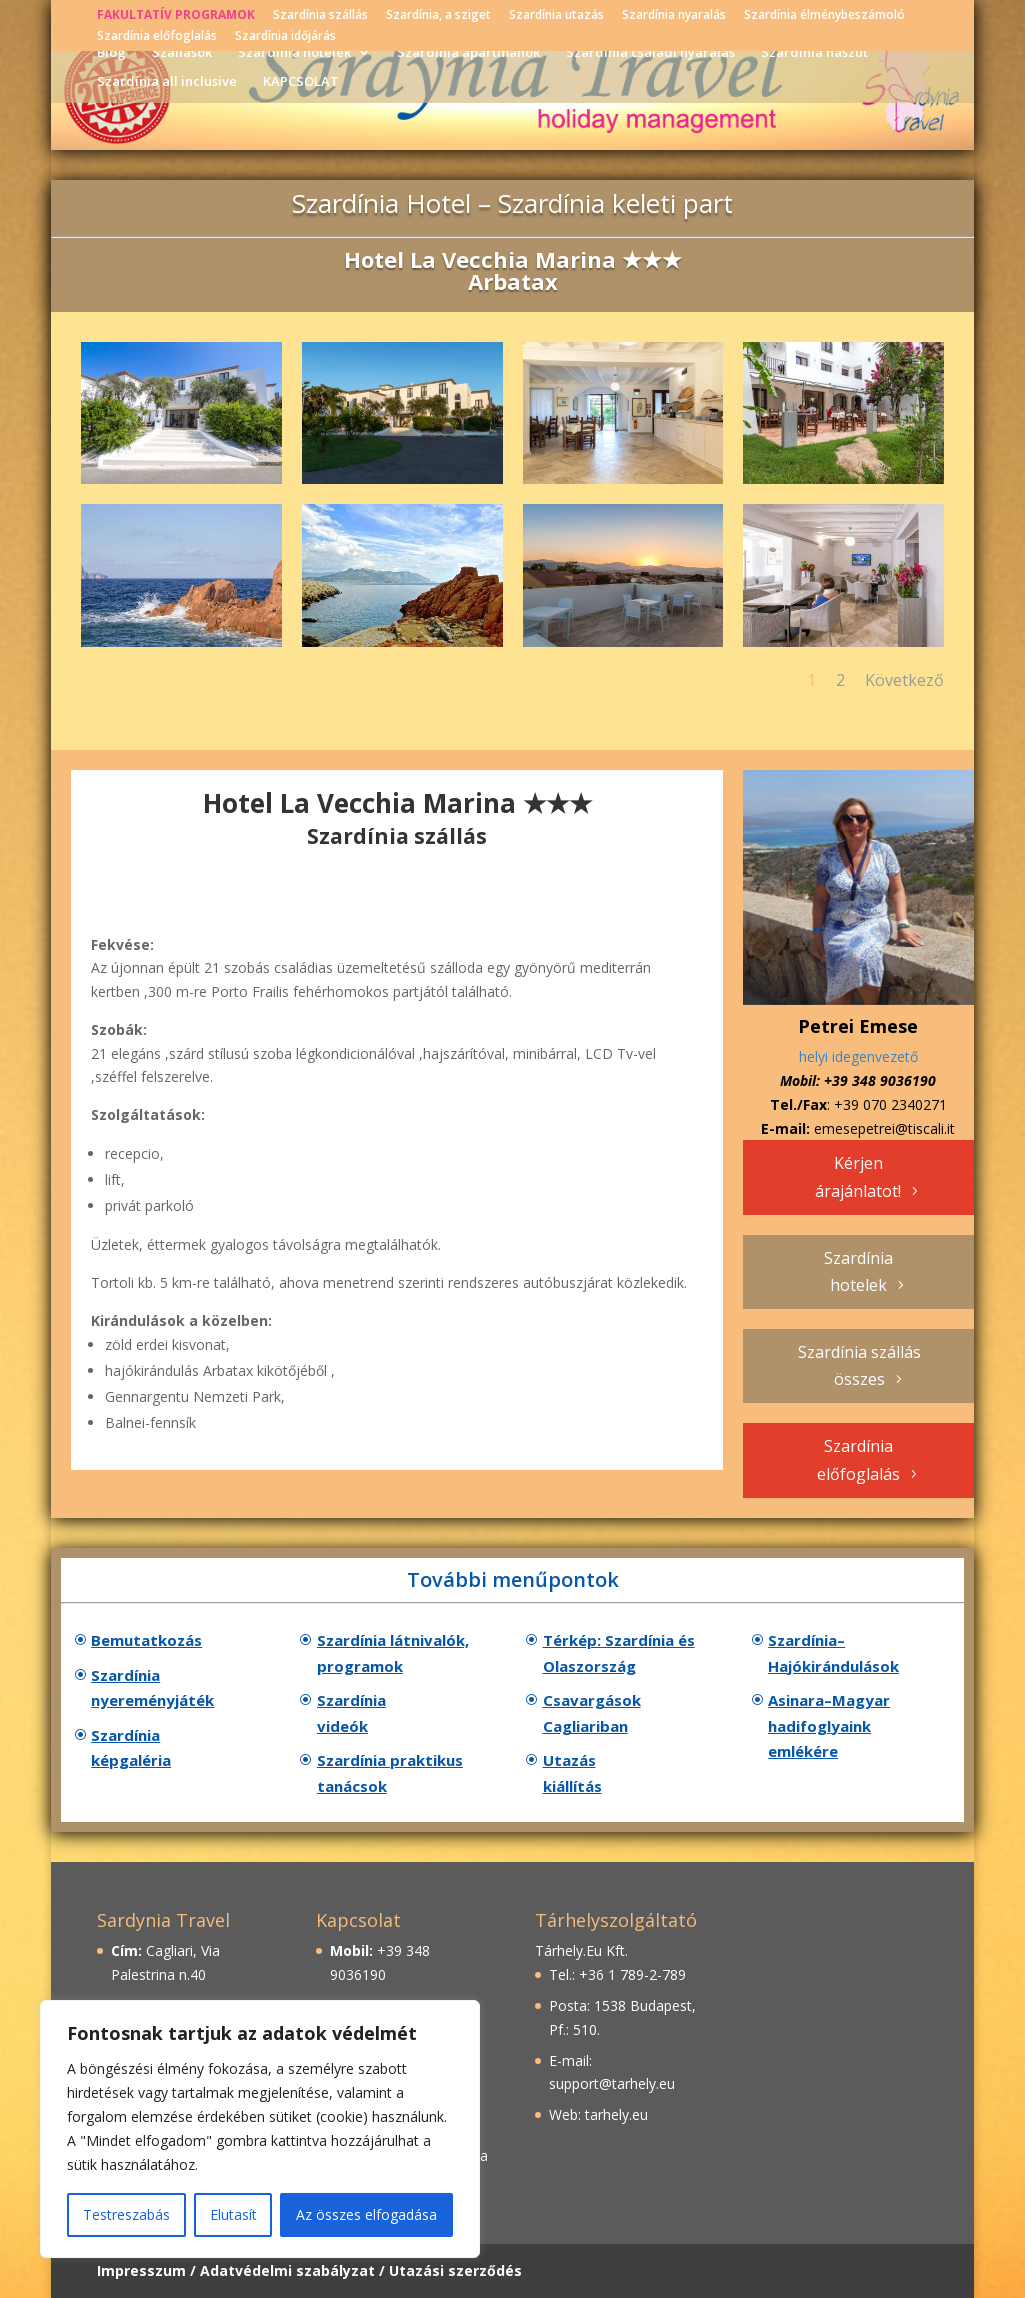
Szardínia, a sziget (438, 16)
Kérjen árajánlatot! (858, 1176)
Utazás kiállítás (572, 1773)
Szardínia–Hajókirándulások (833, 1653)
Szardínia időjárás (285, 37)
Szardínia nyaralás (674, 16)
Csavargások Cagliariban (592, 1713)
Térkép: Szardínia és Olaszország (619, 1653)
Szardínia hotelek (294, 53)
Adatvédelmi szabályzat (287, 2270)
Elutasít (233, 2214)
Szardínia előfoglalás (157, 37)
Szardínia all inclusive (167, 82)
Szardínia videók (351, 1713)
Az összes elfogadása (366, 2214)
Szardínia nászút (814, 53)
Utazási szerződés (455, 2270)
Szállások (182, 53)
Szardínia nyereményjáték (152, 1688)
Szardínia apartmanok (468, 53)
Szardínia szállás (320, 16)
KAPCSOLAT (301, 82)
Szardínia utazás (556, 16)
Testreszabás (126, 2214)
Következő (904, 680)
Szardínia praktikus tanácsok (390, 1773)
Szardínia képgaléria (131, 1748)
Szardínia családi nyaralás (650, 53)
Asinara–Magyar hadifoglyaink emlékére (829, 1725)
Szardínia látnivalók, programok (393, 1653)
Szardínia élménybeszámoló (824, 16)
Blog (111, 53)
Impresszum (141, 2270)
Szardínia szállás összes (859, 1365)
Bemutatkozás (146, 1640)
